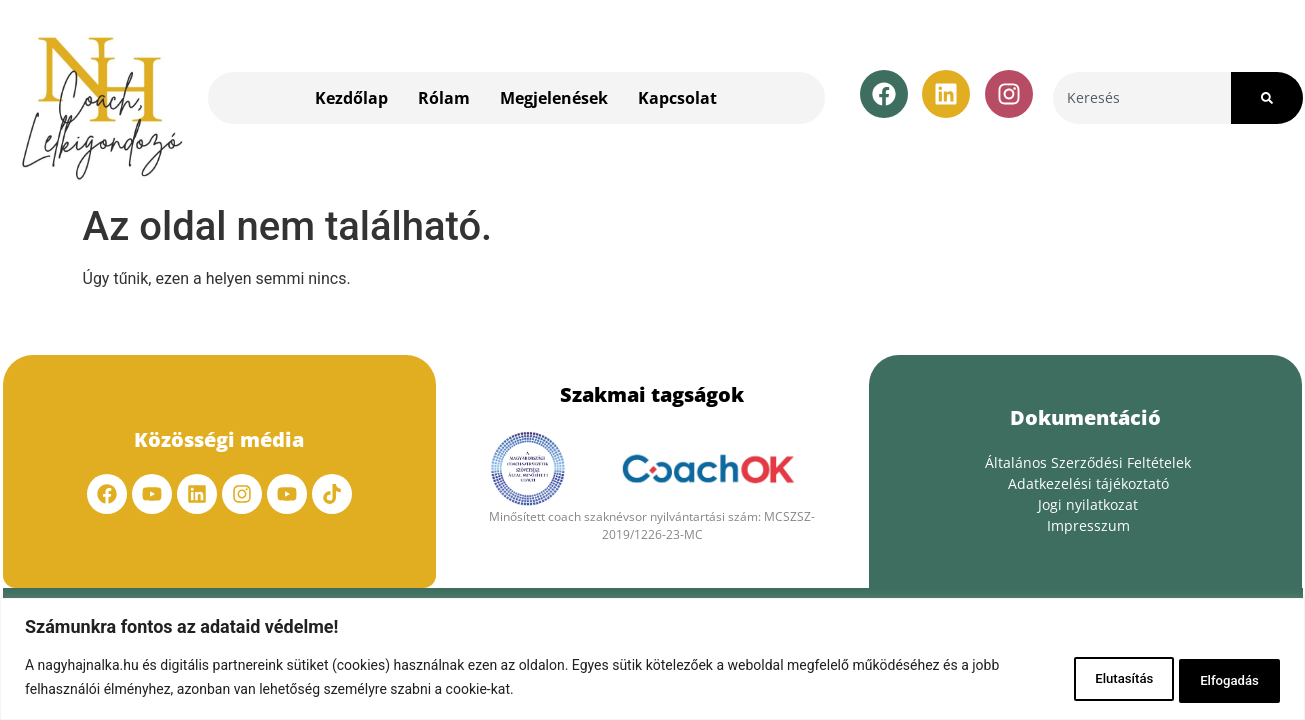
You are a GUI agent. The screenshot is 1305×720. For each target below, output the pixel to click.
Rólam (444, 98)
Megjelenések (554, 98)
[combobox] (1142, 98)
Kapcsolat (677, 98)
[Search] (1267, 98)
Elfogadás (1220, 679)
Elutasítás (1092, 679)
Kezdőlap (351, 98)
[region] (652, 660)
